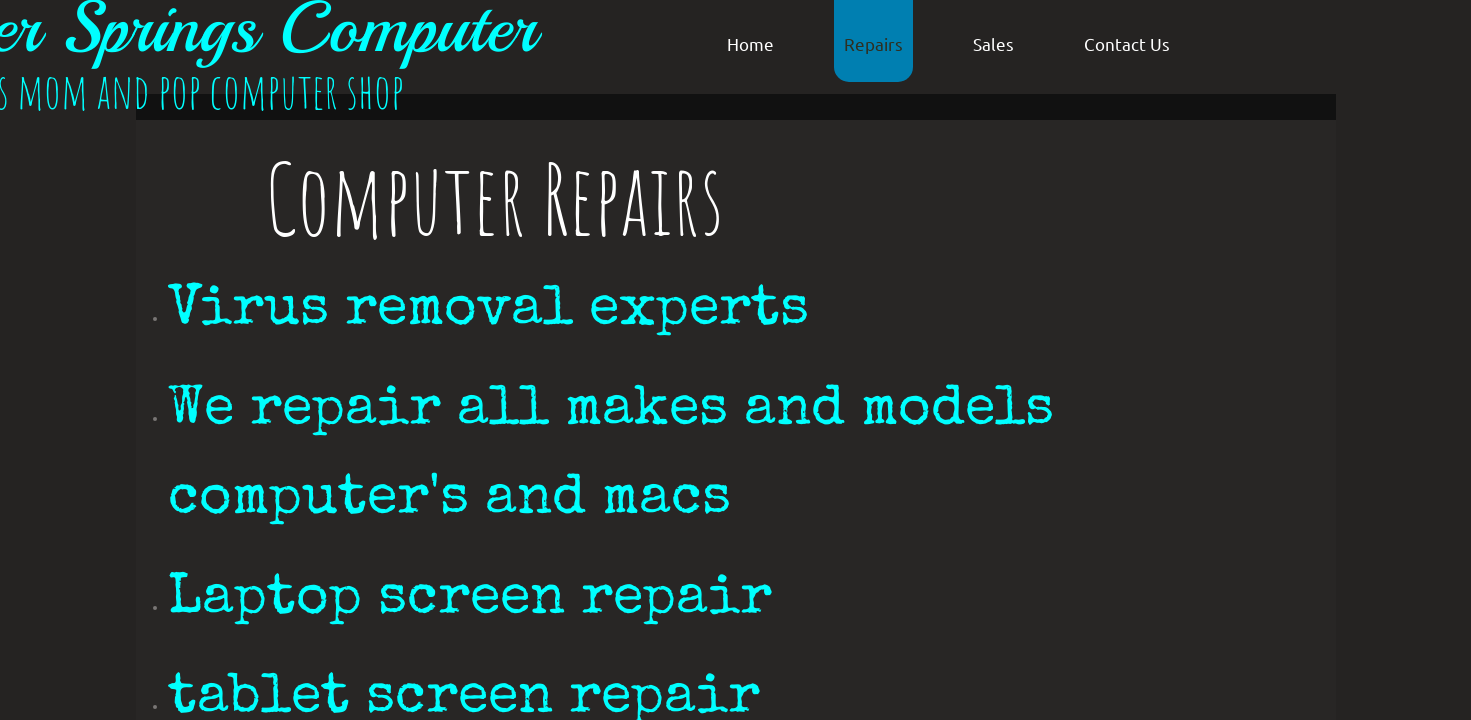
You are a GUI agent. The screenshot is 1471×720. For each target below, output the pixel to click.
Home (750, 43)
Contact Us (1127, 43)
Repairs (873, 43)
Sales (993, 43)
